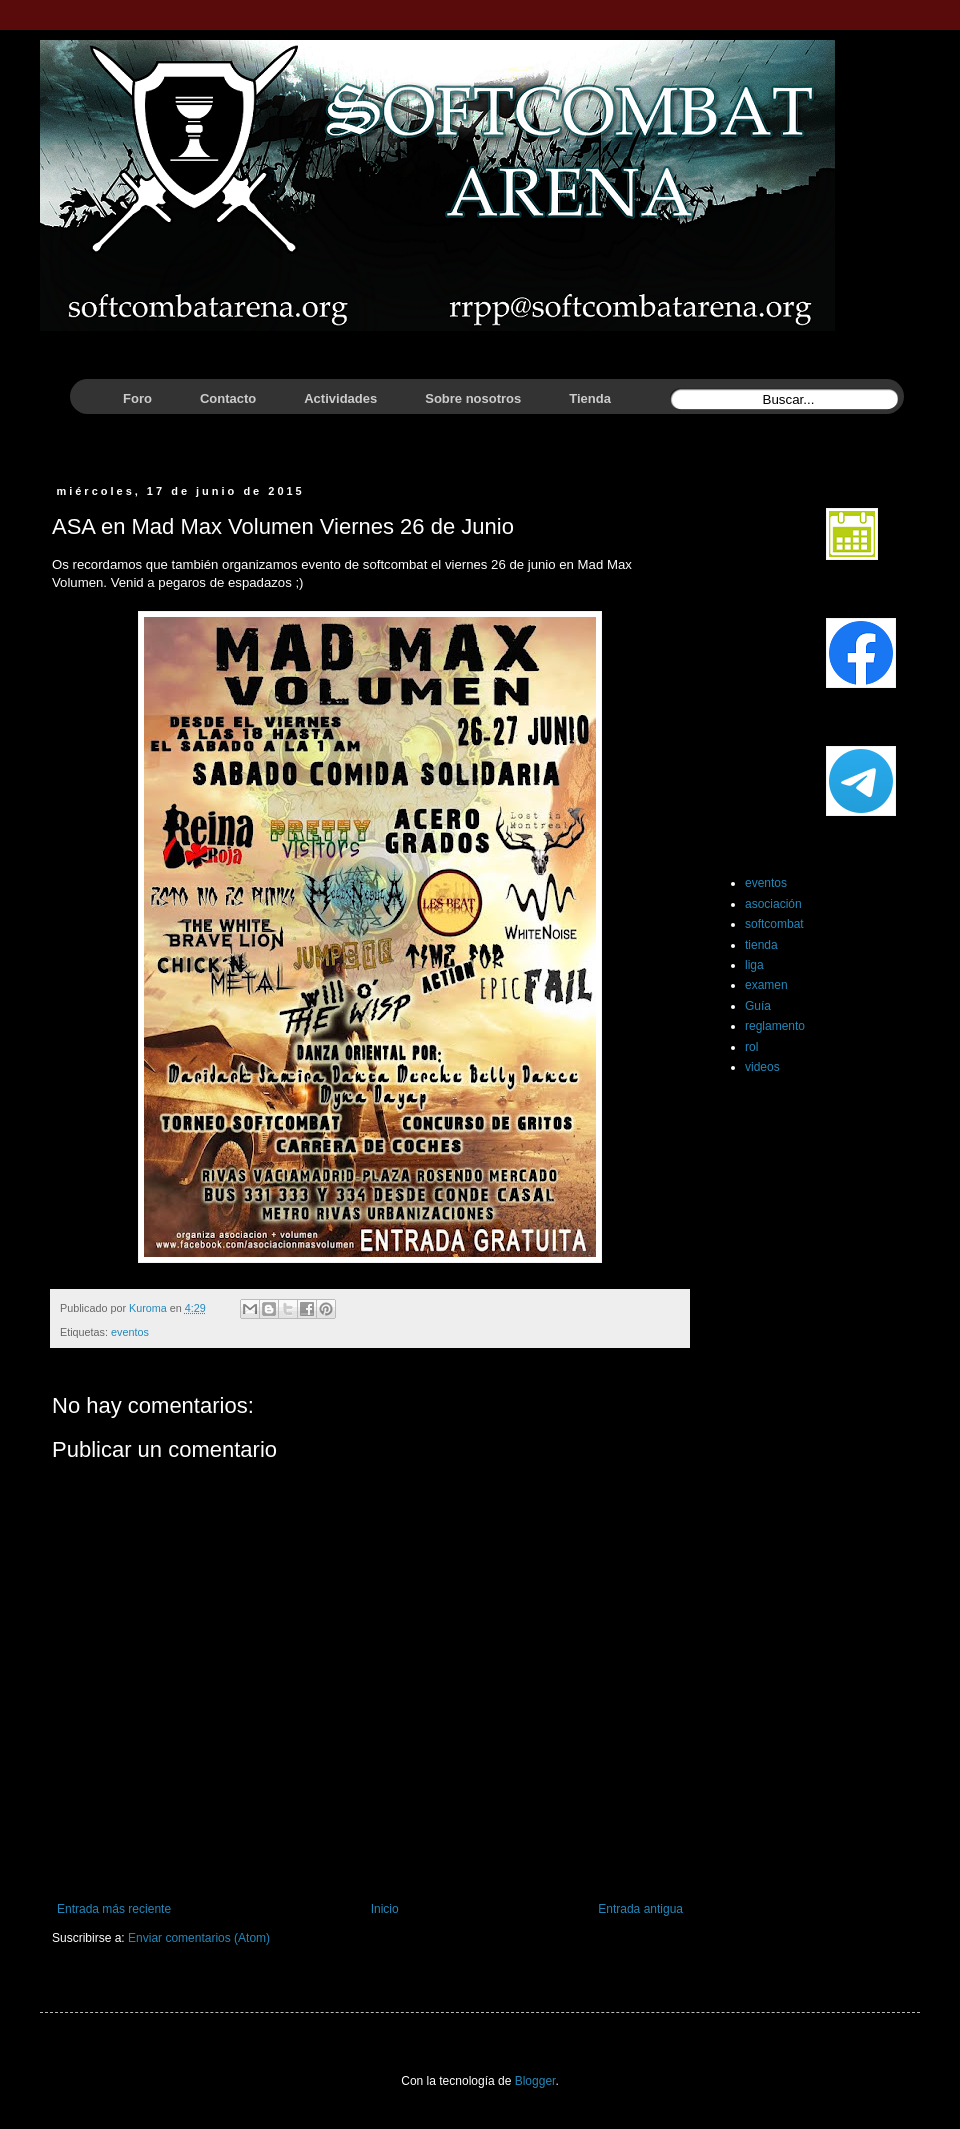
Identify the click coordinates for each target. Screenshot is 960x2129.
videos (762, 1067)
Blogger (535, 2081)
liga (754, 965)
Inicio (385, 1909)
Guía (758, 1006)
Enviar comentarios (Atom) (199, 1938)
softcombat (774, 924)
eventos (130, 1332)
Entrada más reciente (114, 1909)
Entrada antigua (640, 1909)
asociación (773, 904)
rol (751, 1047)
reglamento (775, 1026)
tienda (761, 945)
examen (766, 985)
